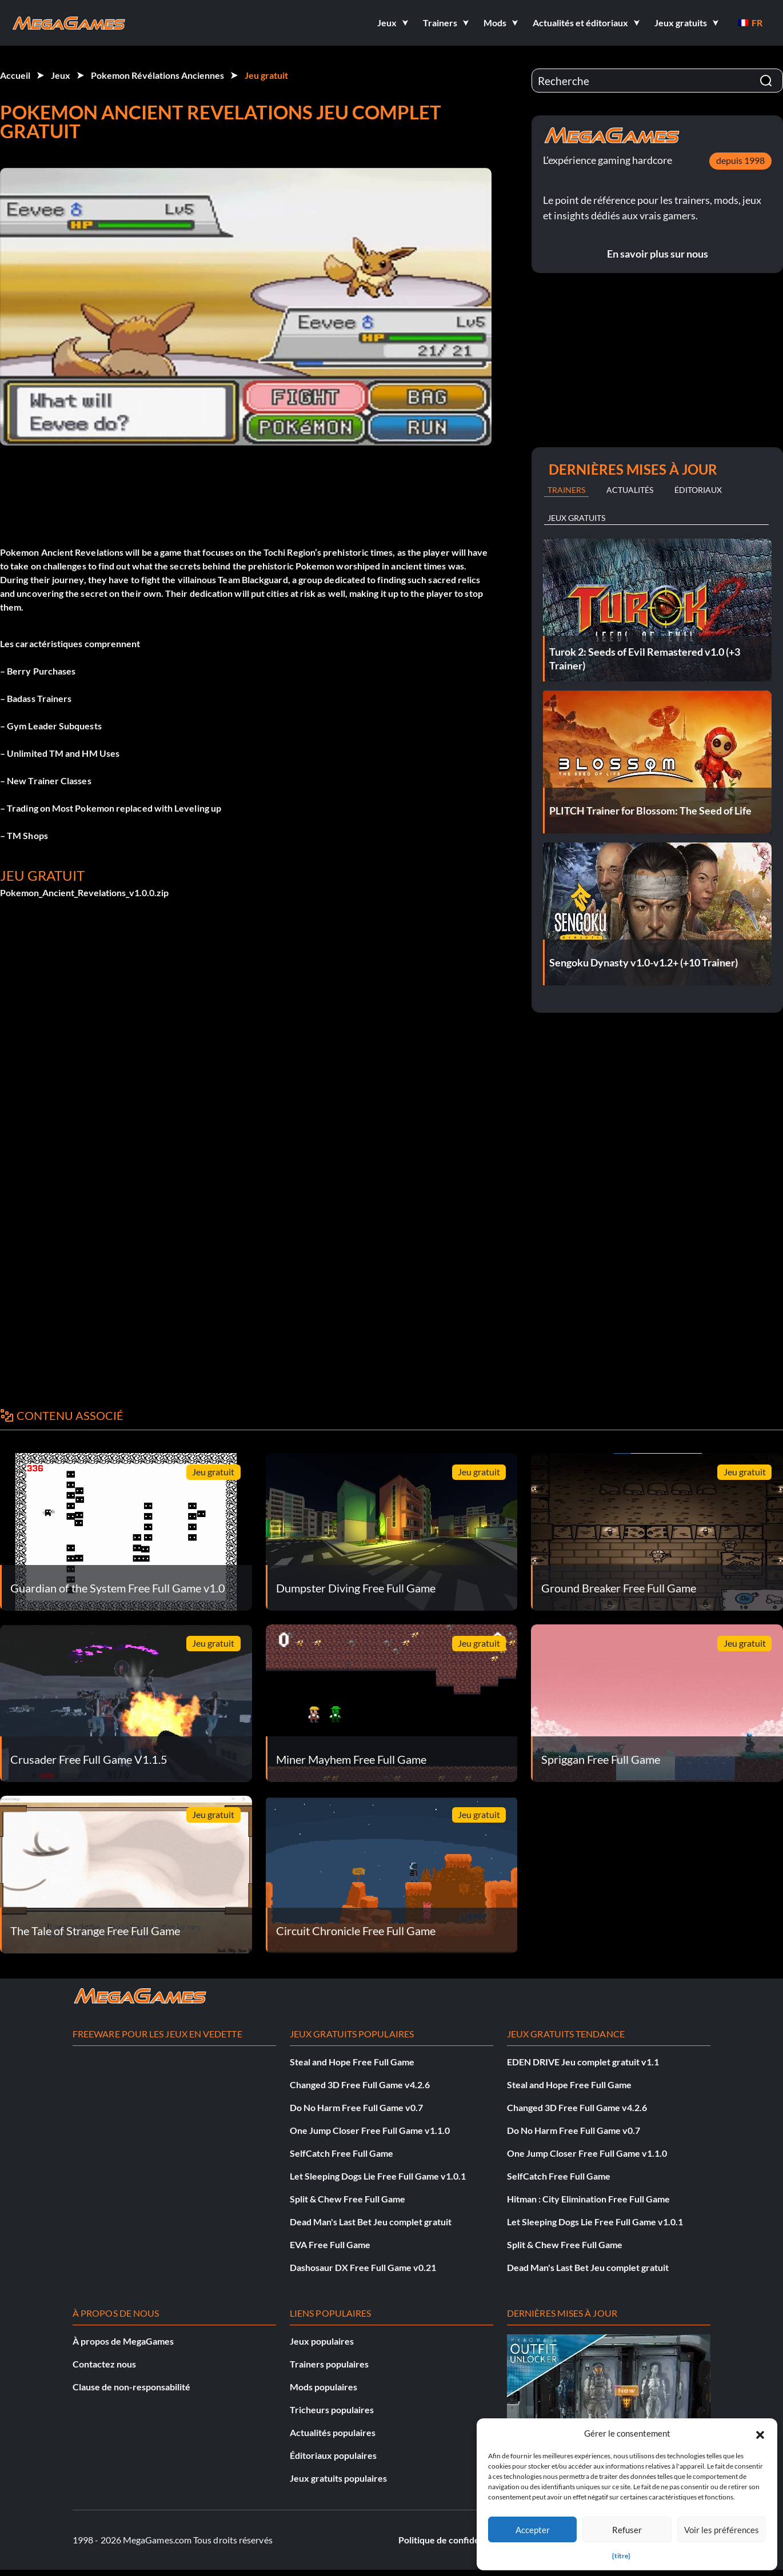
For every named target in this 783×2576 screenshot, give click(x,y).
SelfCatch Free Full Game (341, 2153)
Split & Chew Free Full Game (347, 2198)
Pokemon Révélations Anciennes (157, 75)
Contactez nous (104, 2363)
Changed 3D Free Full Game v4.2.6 (360, 2084)
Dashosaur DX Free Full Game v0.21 (363, 2267)
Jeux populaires (322, 2341)
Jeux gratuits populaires (338, 2478)
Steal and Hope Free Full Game (352, 2061)
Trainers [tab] (566, 490)
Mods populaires (323, 2386)
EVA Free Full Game (330, 2244)
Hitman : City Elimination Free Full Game (588, 2198)
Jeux (60, 75)
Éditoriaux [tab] (698, 490)
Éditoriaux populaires (333, 2455)
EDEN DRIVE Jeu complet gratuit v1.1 (583, 2061)
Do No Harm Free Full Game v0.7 (356, 2107)
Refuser (627, 2530)
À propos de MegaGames (123, 2341)
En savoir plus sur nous (657, 253)
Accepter (533, 2530)
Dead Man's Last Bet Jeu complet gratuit (371, 2221)
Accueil (15, 75)
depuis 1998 (740, 160)
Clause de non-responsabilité (131, 2386)
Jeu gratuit (266, 75)
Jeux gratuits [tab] (576, 518)
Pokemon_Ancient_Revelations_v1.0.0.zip (84, 892)
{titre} (621, 2555)
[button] (760, 2433)
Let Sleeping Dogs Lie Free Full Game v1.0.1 (378, 2175)
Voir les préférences (721, 2530)
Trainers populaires (329, 2363)
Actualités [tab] (629, 490)
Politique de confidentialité (453, 2539)
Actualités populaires (332, 2432)
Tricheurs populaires (332, 2409)
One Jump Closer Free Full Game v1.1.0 (370, 2130)
